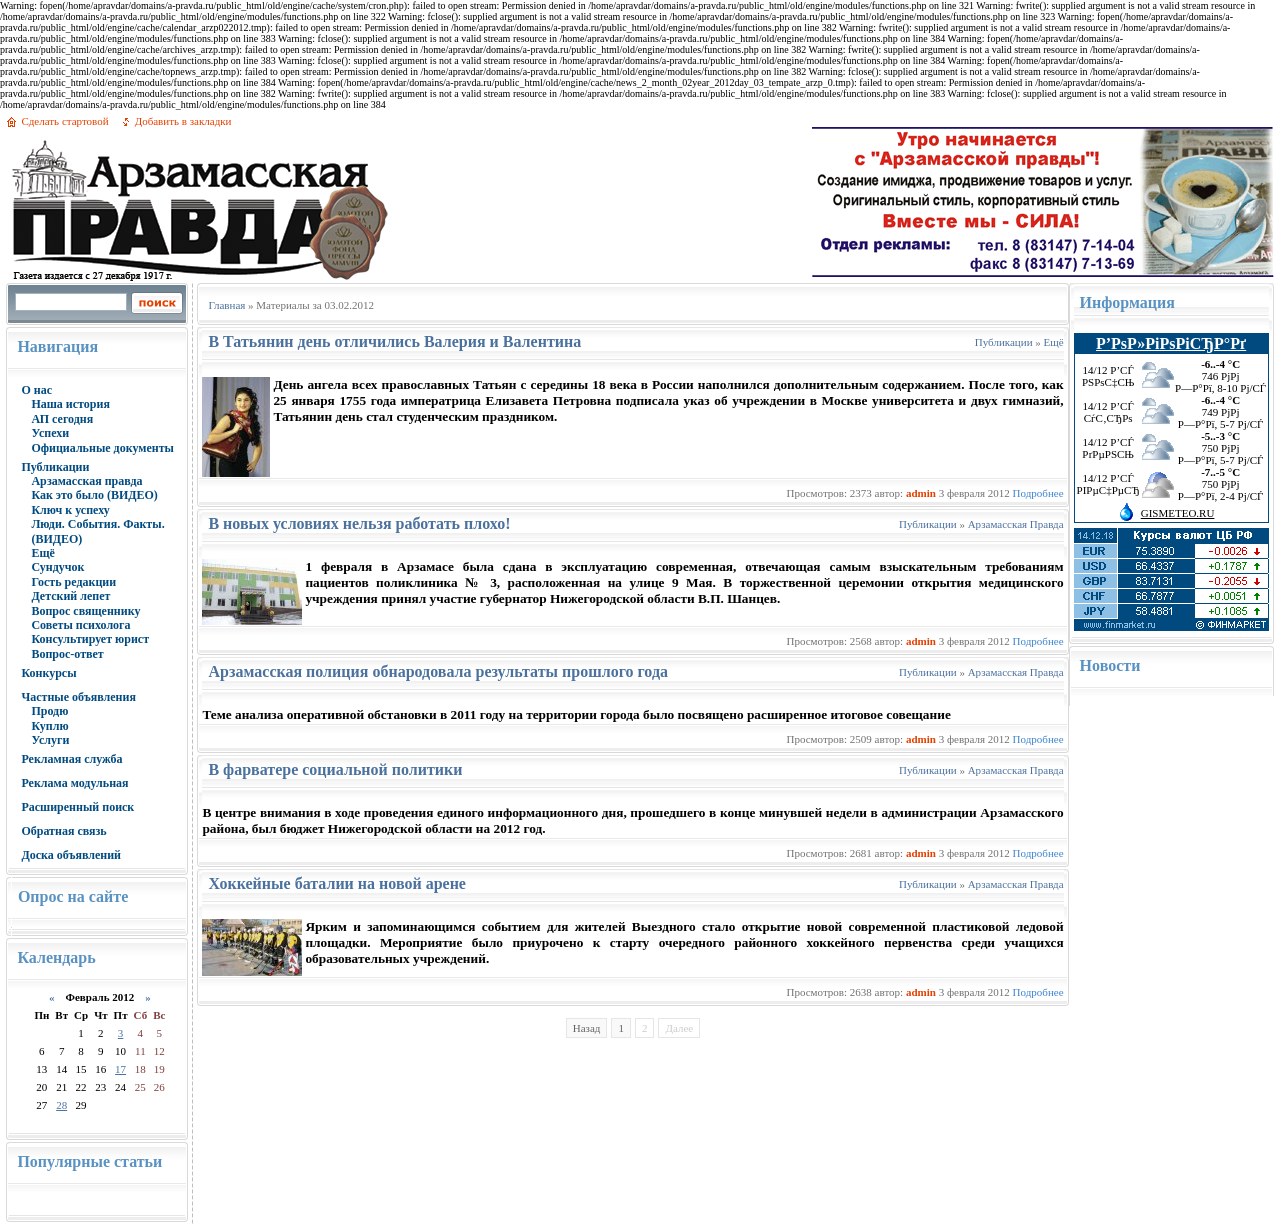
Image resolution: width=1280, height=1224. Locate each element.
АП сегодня (62, 419)
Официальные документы (102, 448)
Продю (49, 711)
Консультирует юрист (90, 639)
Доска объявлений (71, 855)
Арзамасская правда (86, 481)
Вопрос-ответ (67, 654)
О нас (36, 390)
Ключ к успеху (70, 510)
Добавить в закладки (183, 121)
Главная (226, 305)
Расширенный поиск (77, 807)
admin (921, 493)
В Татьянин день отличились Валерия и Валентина (394, 341)
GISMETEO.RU (1178, 513)
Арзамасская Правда (1016, 524)
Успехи (50, 433)
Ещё (42, 553)
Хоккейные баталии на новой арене (337, 883)
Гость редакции (73, 582)
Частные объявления (78, 697)
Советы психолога (80, 625)
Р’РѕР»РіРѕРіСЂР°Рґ (1171, 343)
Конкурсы (48, 673)
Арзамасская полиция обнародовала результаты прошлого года (438, 671)
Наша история (70, 404)
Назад (587, 1028)
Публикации (55, 467)
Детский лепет (70, 596)
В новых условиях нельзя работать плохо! (359, 523)
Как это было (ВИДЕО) (94, 495)
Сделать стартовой (64, 121)
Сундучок (57, 567)
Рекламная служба (71, 759)
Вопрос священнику (85, 611)
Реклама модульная (74, 783)
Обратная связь (63, 831)
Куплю (49, 726)
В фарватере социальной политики (335, 769)
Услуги (50, 740)
